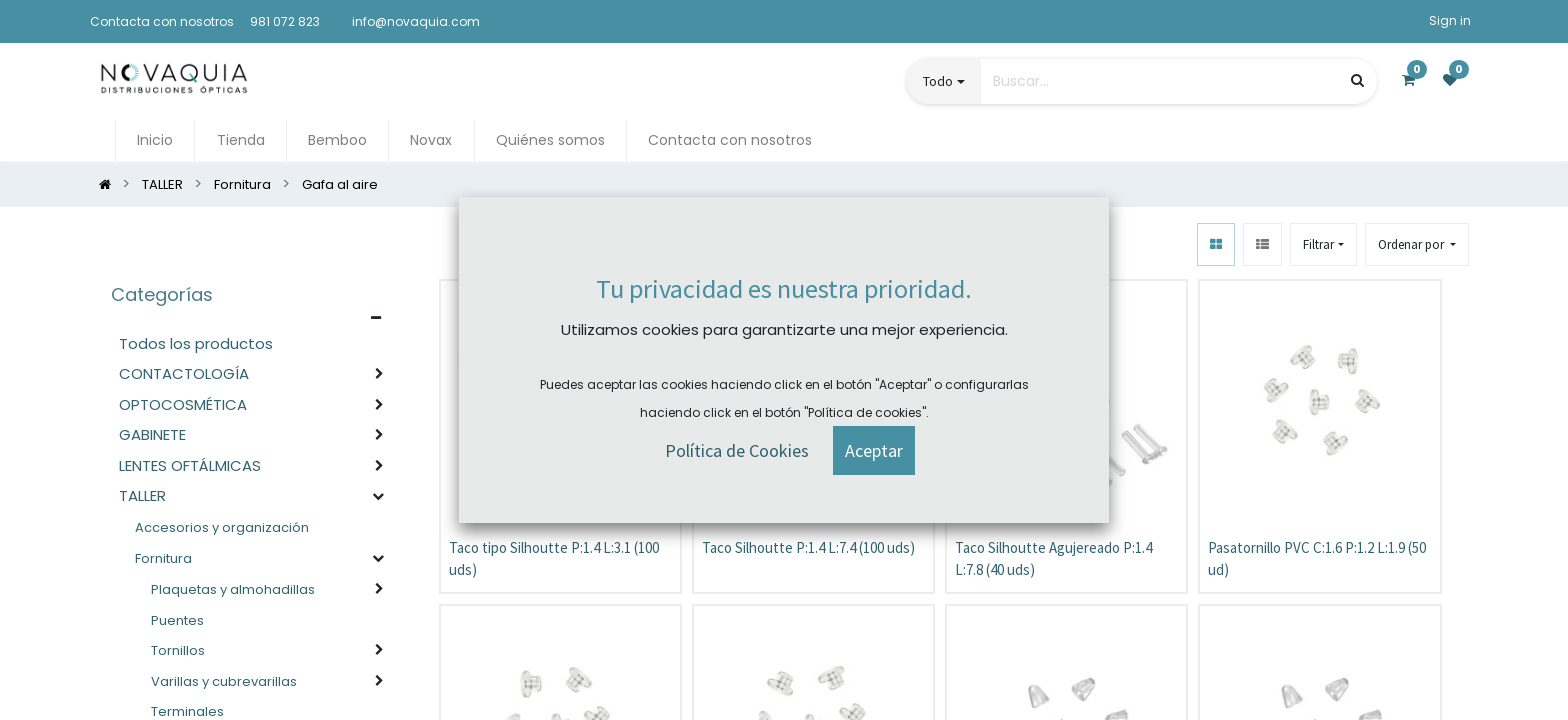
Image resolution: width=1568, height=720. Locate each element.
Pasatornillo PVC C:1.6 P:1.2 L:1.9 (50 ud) (1317, 559)
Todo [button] (938, 81)
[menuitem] (155, 140)
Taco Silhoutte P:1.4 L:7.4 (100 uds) (808, 547)
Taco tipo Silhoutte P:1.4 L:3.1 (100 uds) (554, 559)
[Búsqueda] (1357, 80)
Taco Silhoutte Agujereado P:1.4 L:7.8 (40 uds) (1053, 559)
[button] (1417, 244)
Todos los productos (196, 343)
